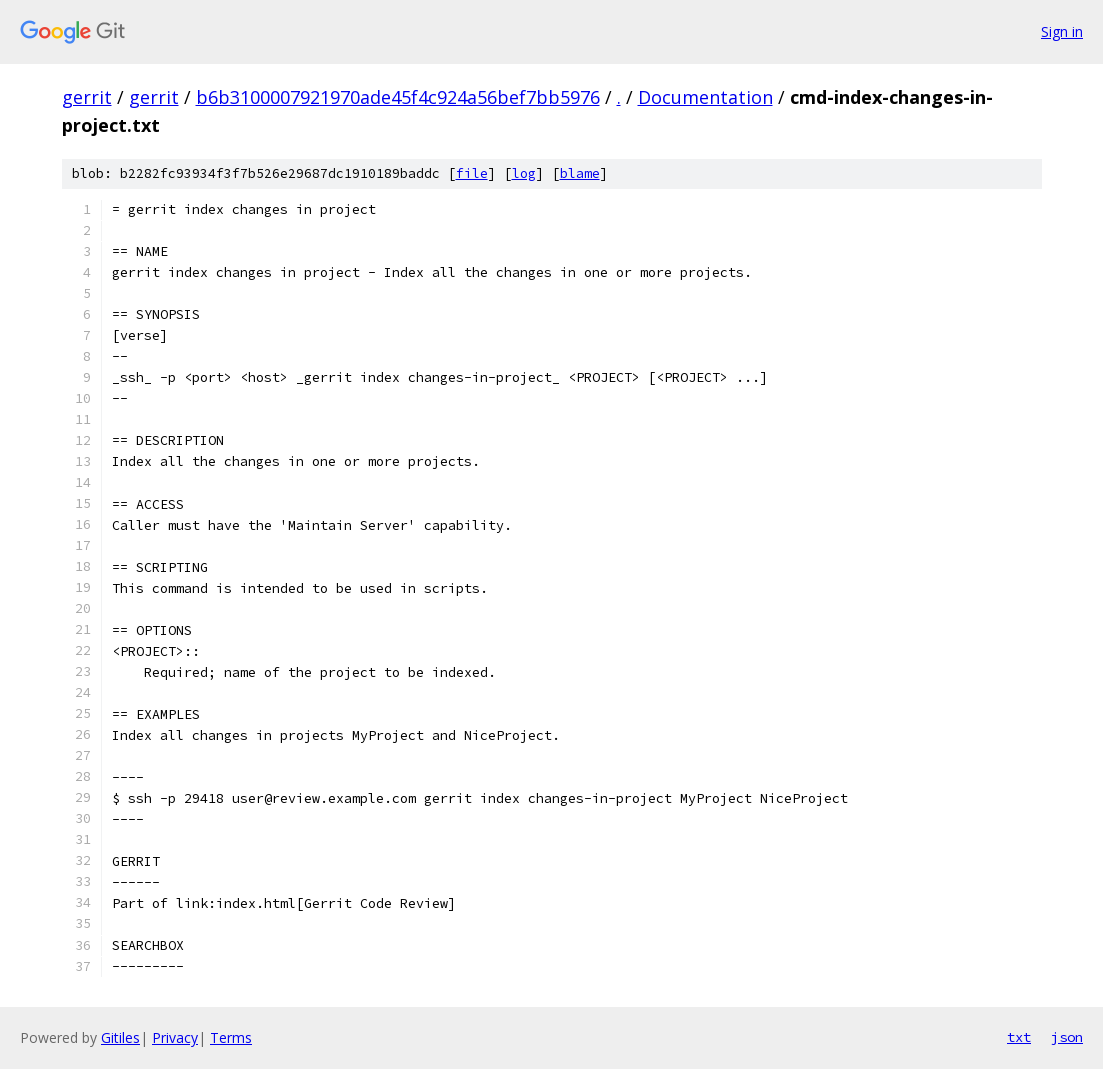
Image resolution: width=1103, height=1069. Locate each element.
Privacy (175, 1037)
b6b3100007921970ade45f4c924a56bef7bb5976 (398, 97)
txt (1019, 1037)
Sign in (1062, 31)
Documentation (705, 97)
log (524, 173)
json (1067, 1037)
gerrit (87, 97)
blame (580, 173)
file (472, 173)
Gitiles (120, 1037)
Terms (231, 1037)
